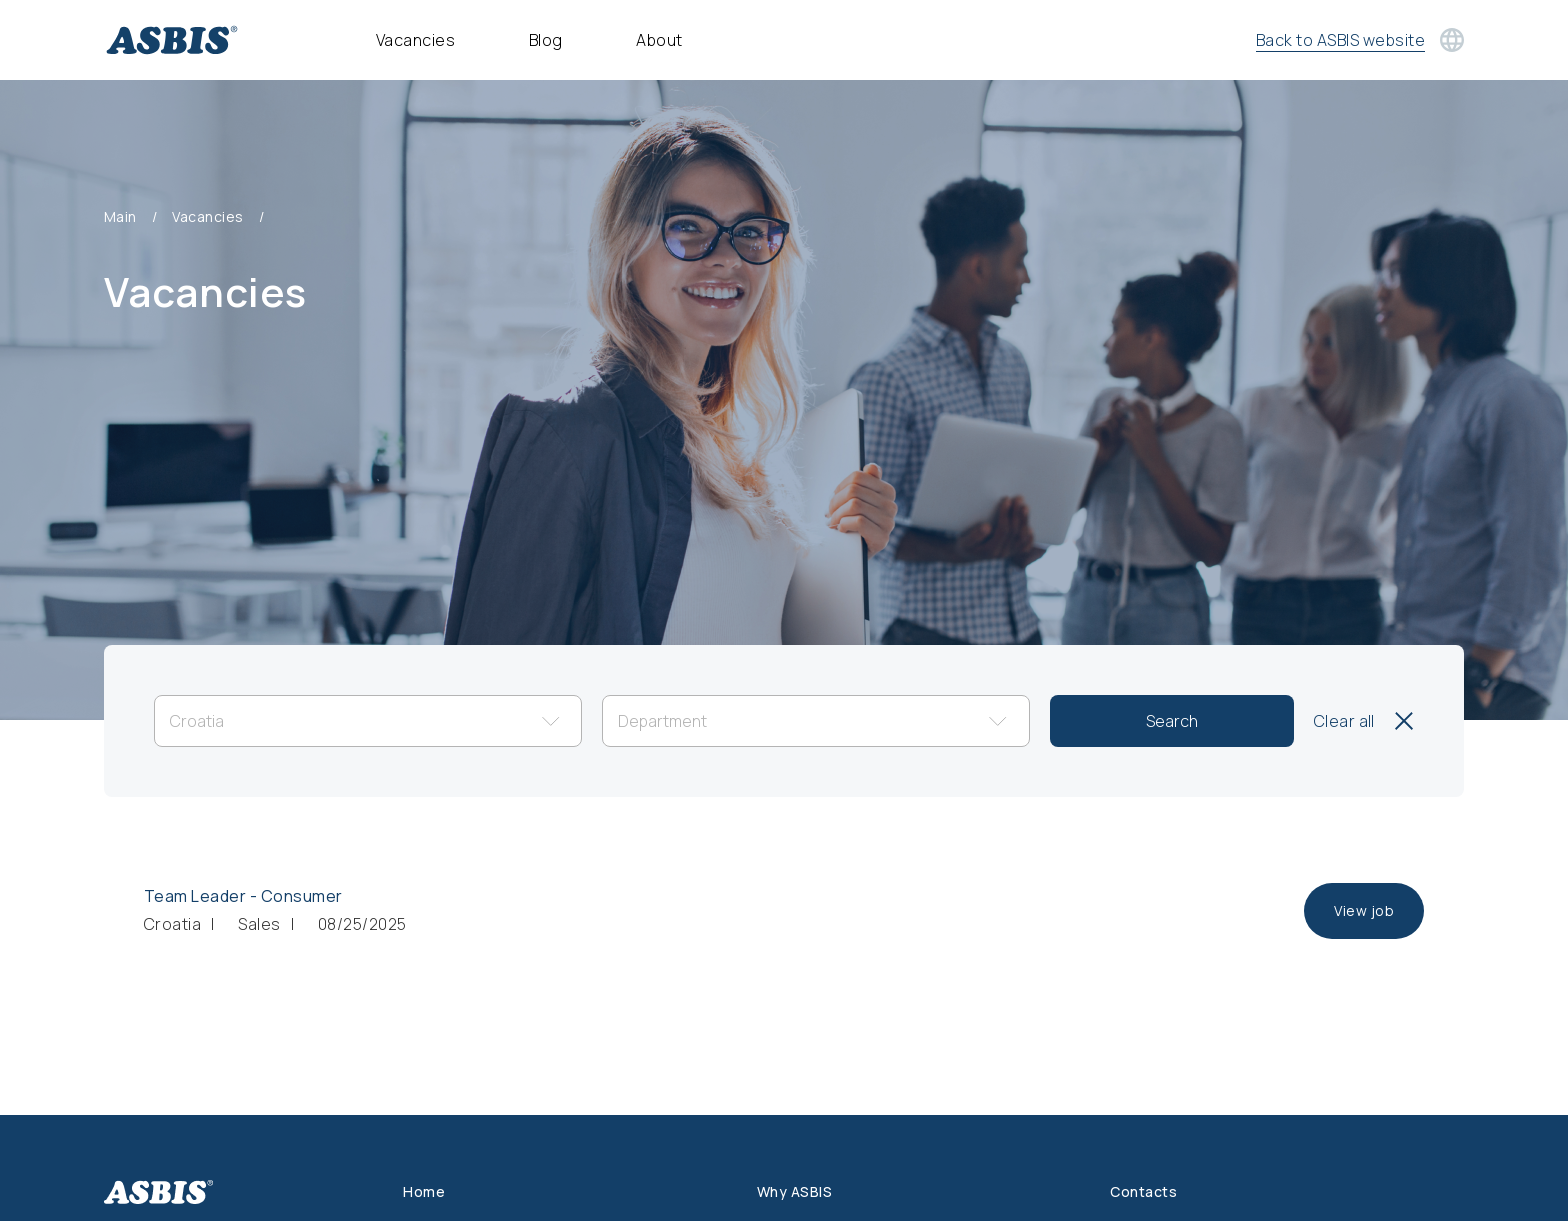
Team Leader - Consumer (243, 896)
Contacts (1143, 1191)
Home (424, 1191)
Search (1172, 721)
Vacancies (415, 40)
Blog (546, 40)
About (659, 40)
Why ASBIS (794, 1191)
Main (120, 217)
